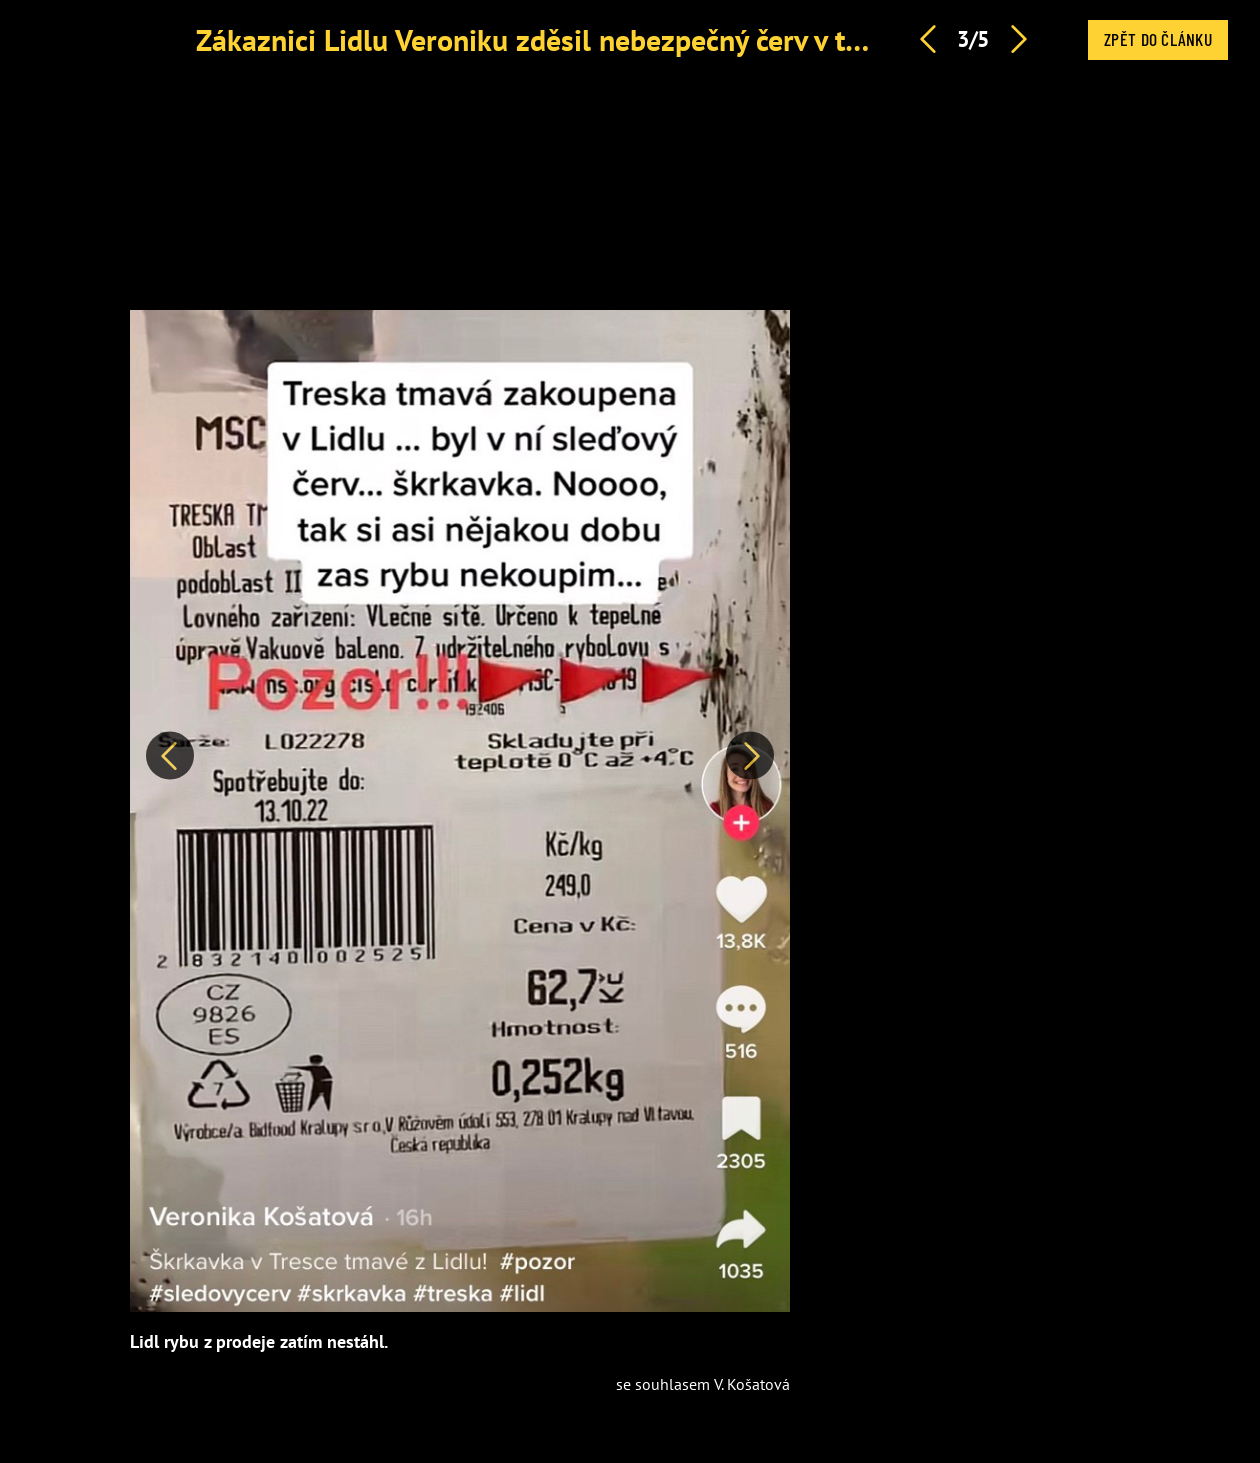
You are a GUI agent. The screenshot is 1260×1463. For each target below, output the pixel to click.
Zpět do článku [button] (1158, 39)
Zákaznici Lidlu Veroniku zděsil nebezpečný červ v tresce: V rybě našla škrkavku (700, 39)
